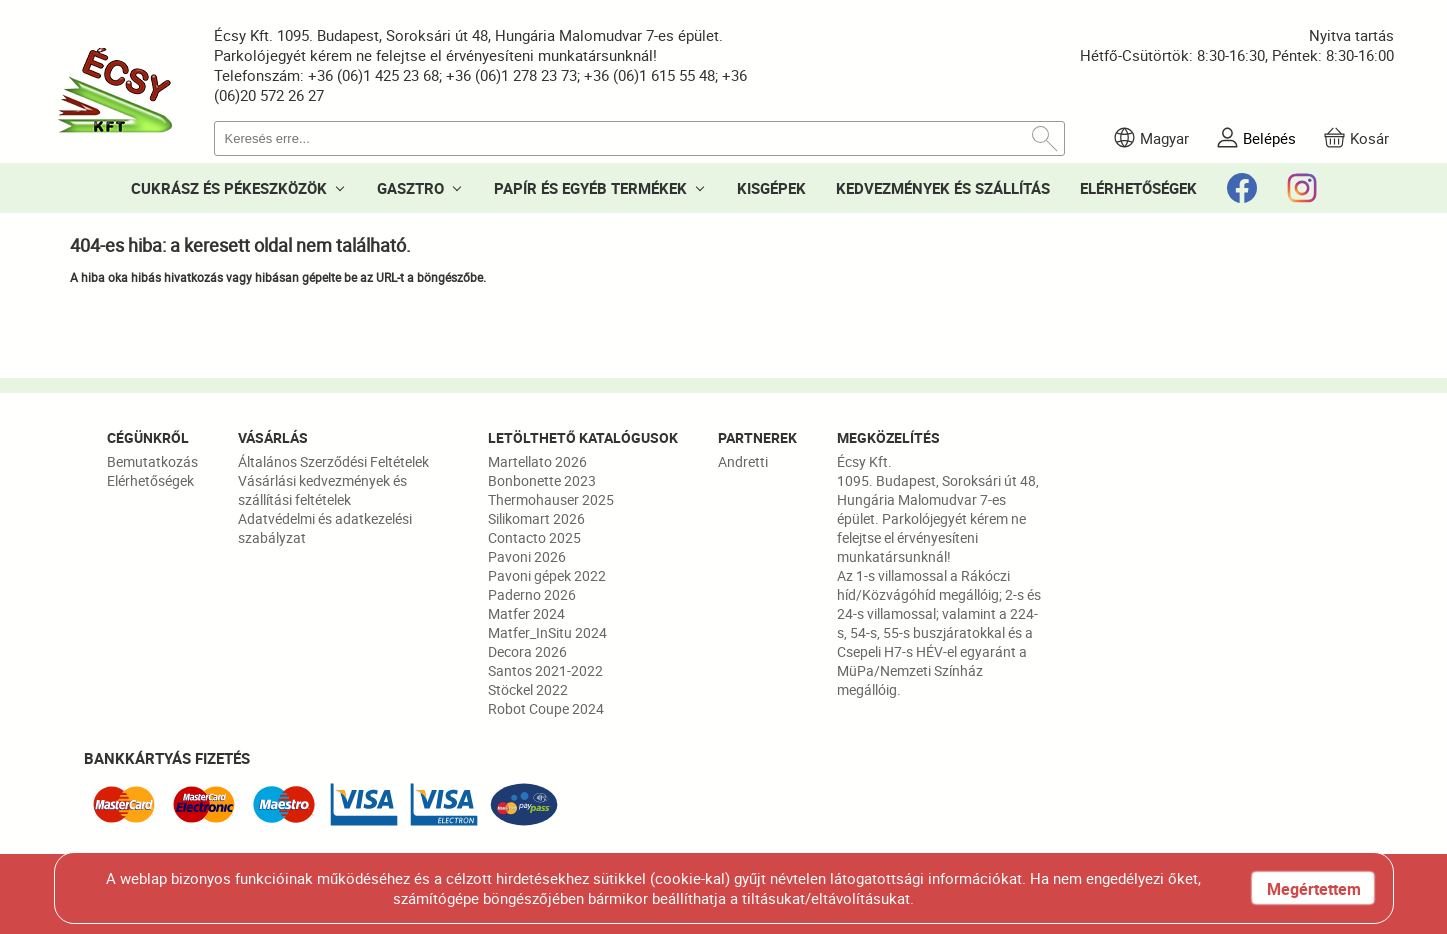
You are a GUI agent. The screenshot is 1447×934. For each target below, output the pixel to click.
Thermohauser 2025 (551, 499)
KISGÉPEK (771, 188)
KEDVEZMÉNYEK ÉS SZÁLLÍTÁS (943, 188)
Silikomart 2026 (536, 518)
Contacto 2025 (534, 537)
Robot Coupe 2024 (546, 708)
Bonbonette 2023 (542, 480)
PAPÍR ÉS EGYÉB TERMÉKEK (590, 188)
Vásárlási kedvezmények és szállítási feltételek (322, 490)
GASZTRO (410, 188)
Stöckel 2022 (528, 689)
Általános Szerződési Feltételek (333, 461)
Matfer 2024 (526, 613)
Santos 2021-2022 (545, 670)
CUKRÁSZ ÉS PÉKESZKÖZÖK (229, 188)
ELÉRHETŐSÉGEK (1138, 188)
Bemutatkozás (152, 461)
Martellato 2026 (537, 461)
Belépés (1269, 138)
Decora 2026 (527, 651)
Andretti (743, 461)
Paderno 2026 (532, 594)
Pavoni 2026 (527, 556)
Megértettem (1314, 889)
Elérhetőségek (150, 480)
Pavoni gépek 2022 (547, 575)
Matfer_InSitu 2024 (547, 632)
